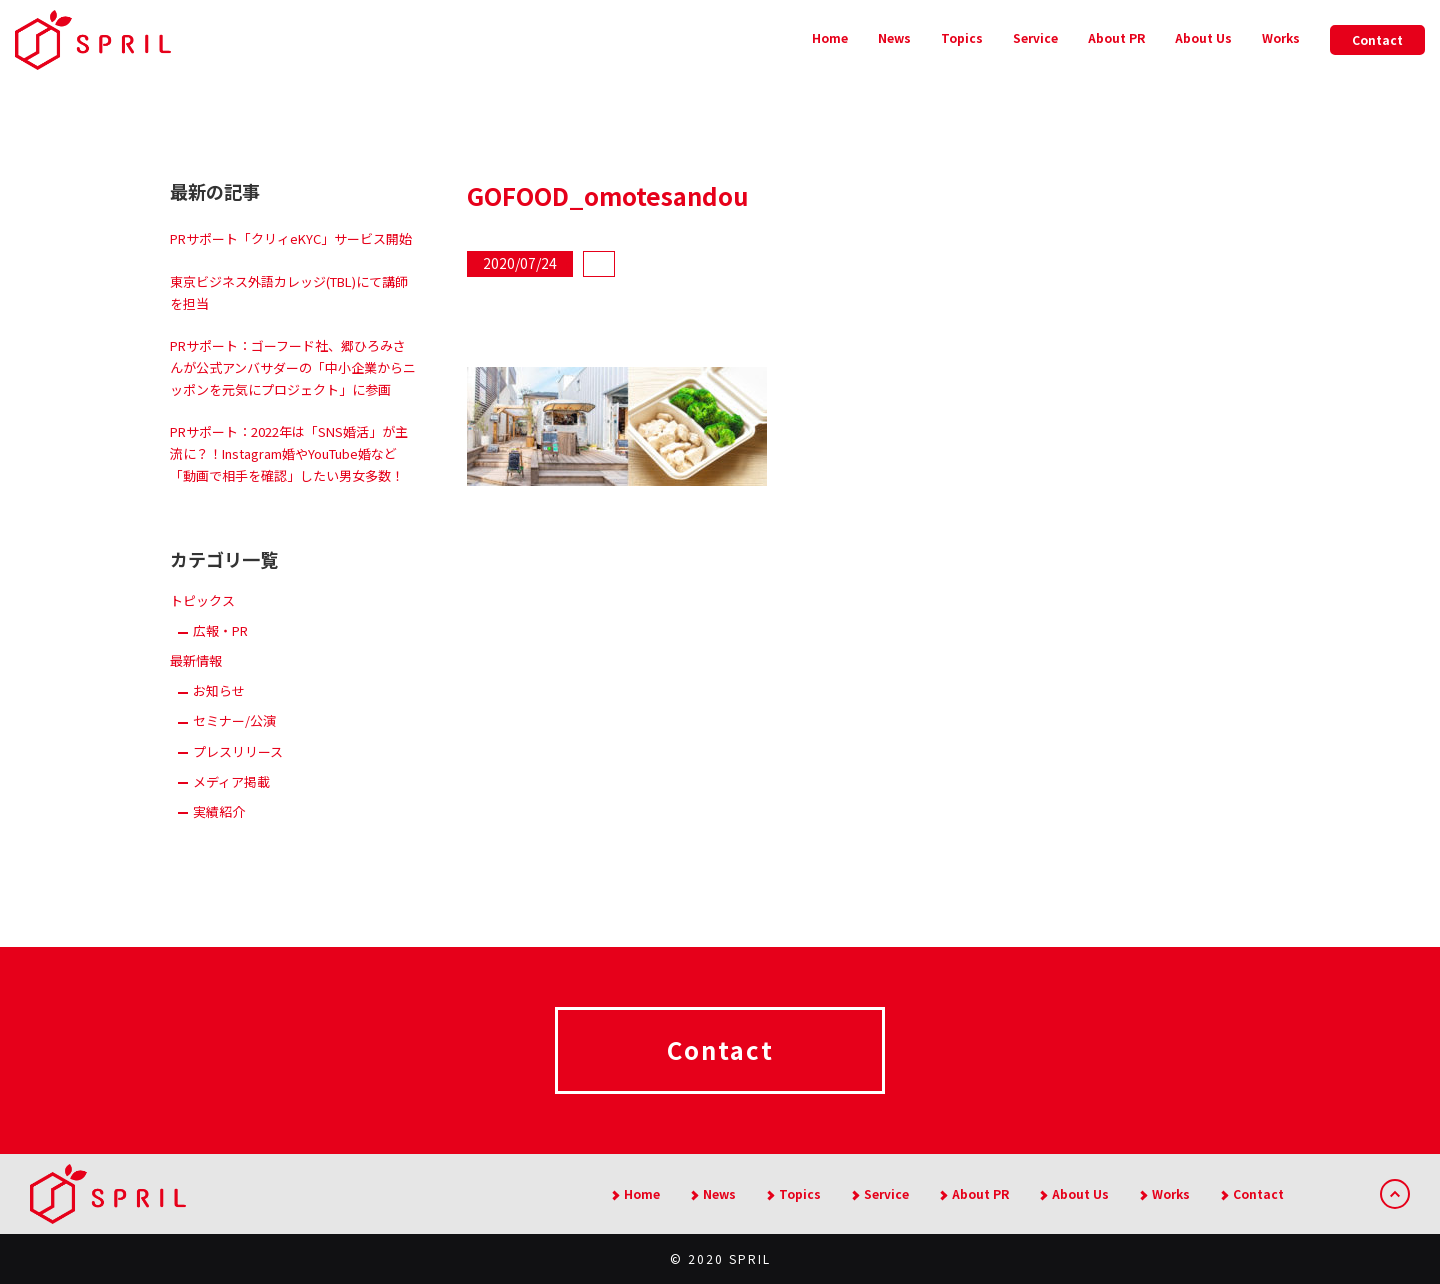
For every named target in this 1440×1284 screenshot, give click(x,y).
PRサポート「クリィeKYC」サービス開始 (291, 238)
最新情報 (196, 660)
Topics (962, 37)
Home (830, 37)
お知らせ (219, 690)
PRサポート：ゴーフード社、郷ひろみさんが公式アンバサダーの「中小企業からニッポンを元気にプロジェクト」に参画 (293, 367)
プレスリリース (238, 751)
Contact (1377, 39)
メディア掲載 (231, 781)
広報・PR (220, 630)
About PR (1116, 37)
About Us (1203, 37)
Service (1035, 37)
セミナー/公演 (234, 720)
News (894, 37)
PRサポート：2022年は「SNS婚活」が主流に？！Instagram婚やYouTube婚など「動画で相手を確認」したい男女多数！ (289, 453)
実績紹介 (219, 811)
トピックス (202, 600)
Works (1281, 37)
